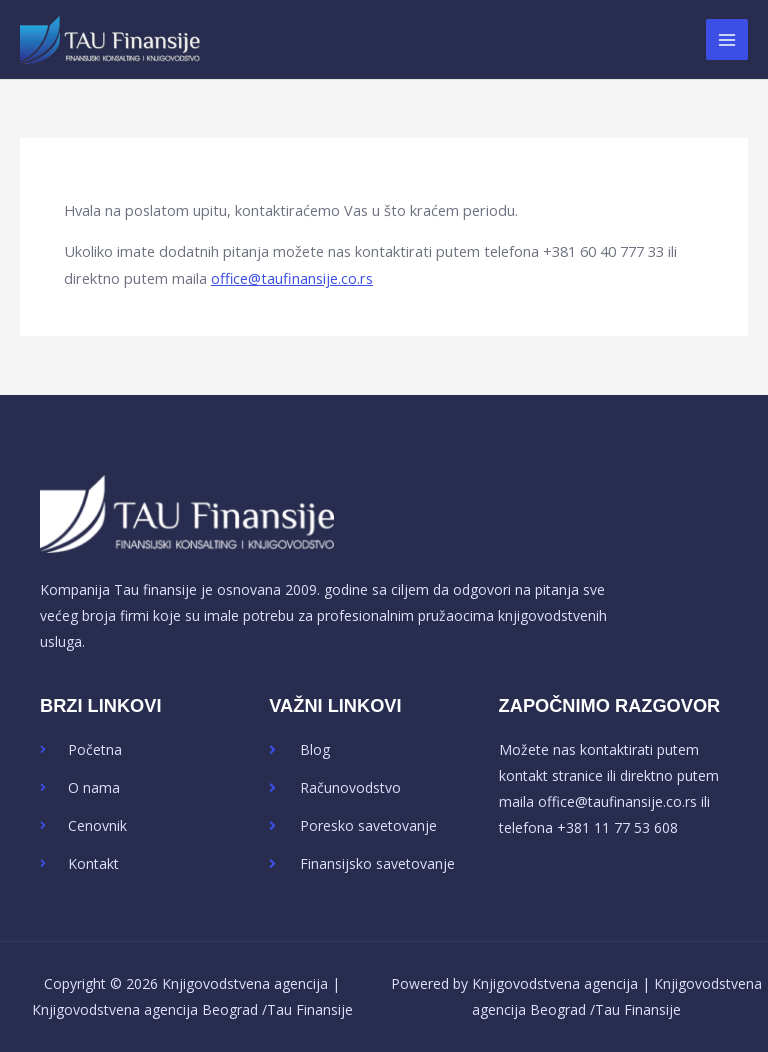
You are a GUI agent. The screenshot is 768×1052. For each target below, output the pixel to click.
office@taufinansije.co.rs (292, 278)
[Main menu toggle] (727, 40)
